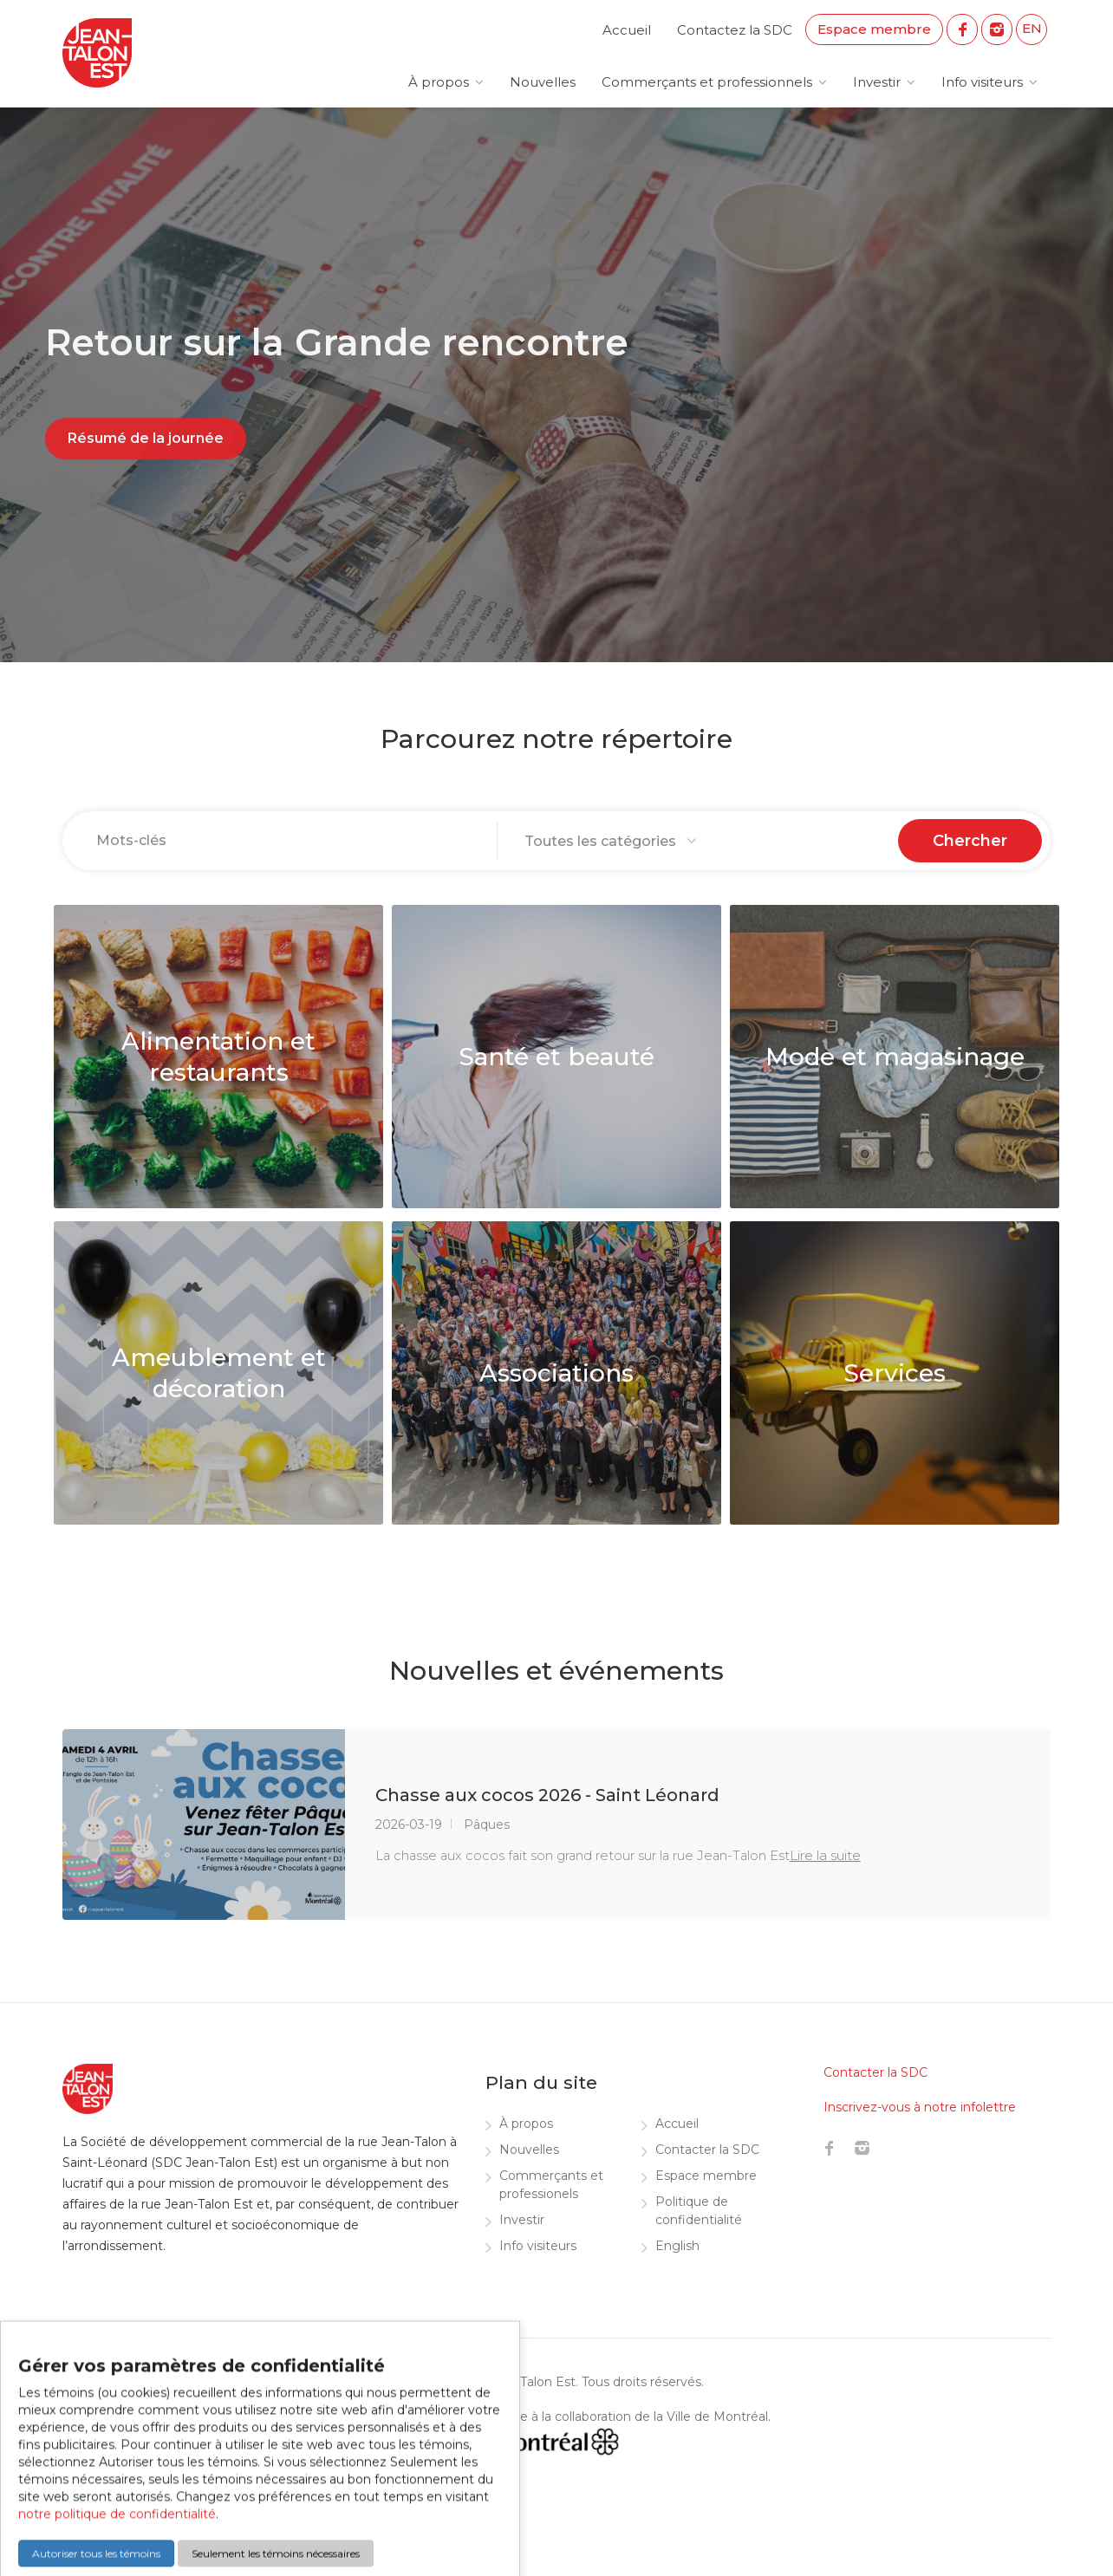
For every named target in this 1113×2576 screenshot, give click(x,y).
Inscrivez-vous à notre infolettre (919, 2107)
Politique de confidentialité (698, 2211)
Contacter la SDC (707, 2149)
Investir (877, 82)
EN (1032, 28)
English (677, 2246)
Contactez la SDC (734, 30)
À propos (438, 82)
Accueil (626, 30)
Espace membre (874, 29)
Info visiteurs (982, 82)
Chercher (970, 840)
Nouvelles (543, 82)
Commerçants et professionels (551, 2185)
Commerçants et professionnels (707, 82)
